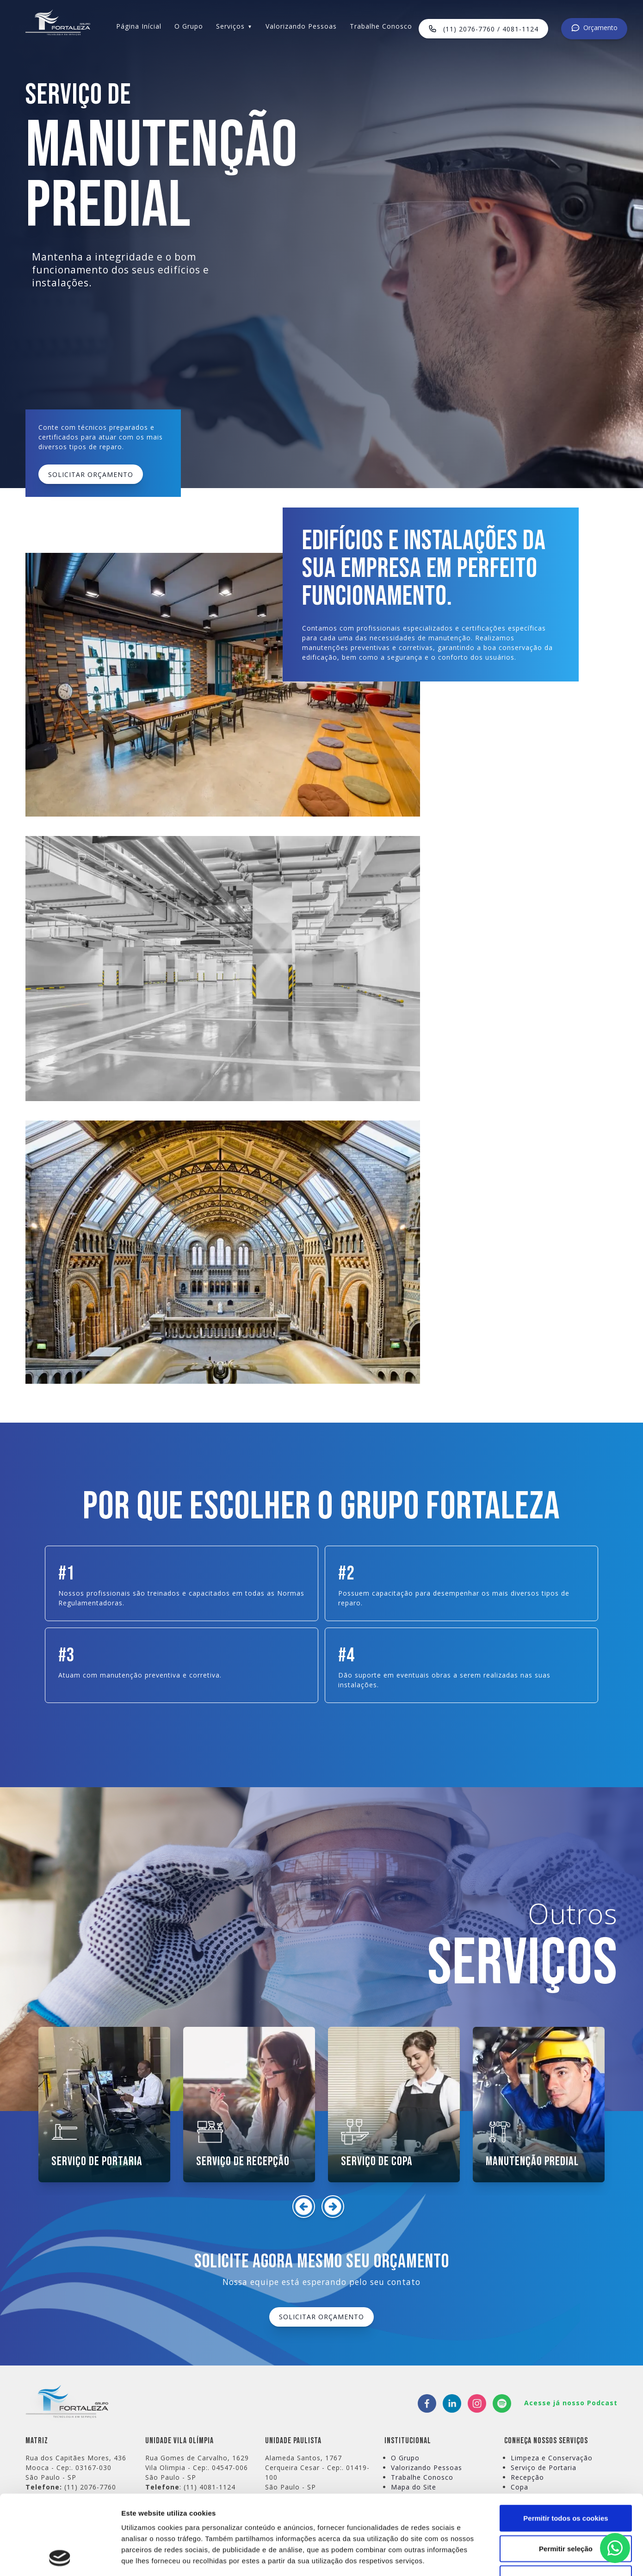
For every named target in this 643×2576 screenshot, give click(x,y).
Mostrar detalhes (508, 2558)
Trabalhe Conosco (381, 26)
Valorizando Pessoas (301, 26)
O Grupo (188, 26)
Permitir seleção (566, 2474)
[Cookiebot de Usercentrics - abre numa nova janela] (59, 2558)
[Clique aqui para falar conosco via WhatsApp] (615, 2548)
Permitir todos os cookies (565, 2443)
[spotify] (502, 2403)
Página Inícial (138, 26)
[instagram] (477, 2403)
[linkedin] (452, 2403)
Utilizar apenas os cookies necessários (565, 2509)
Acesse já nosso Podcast (571, 2402)
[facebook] (427, 2403)
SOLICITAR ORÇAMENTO (90, 474)
